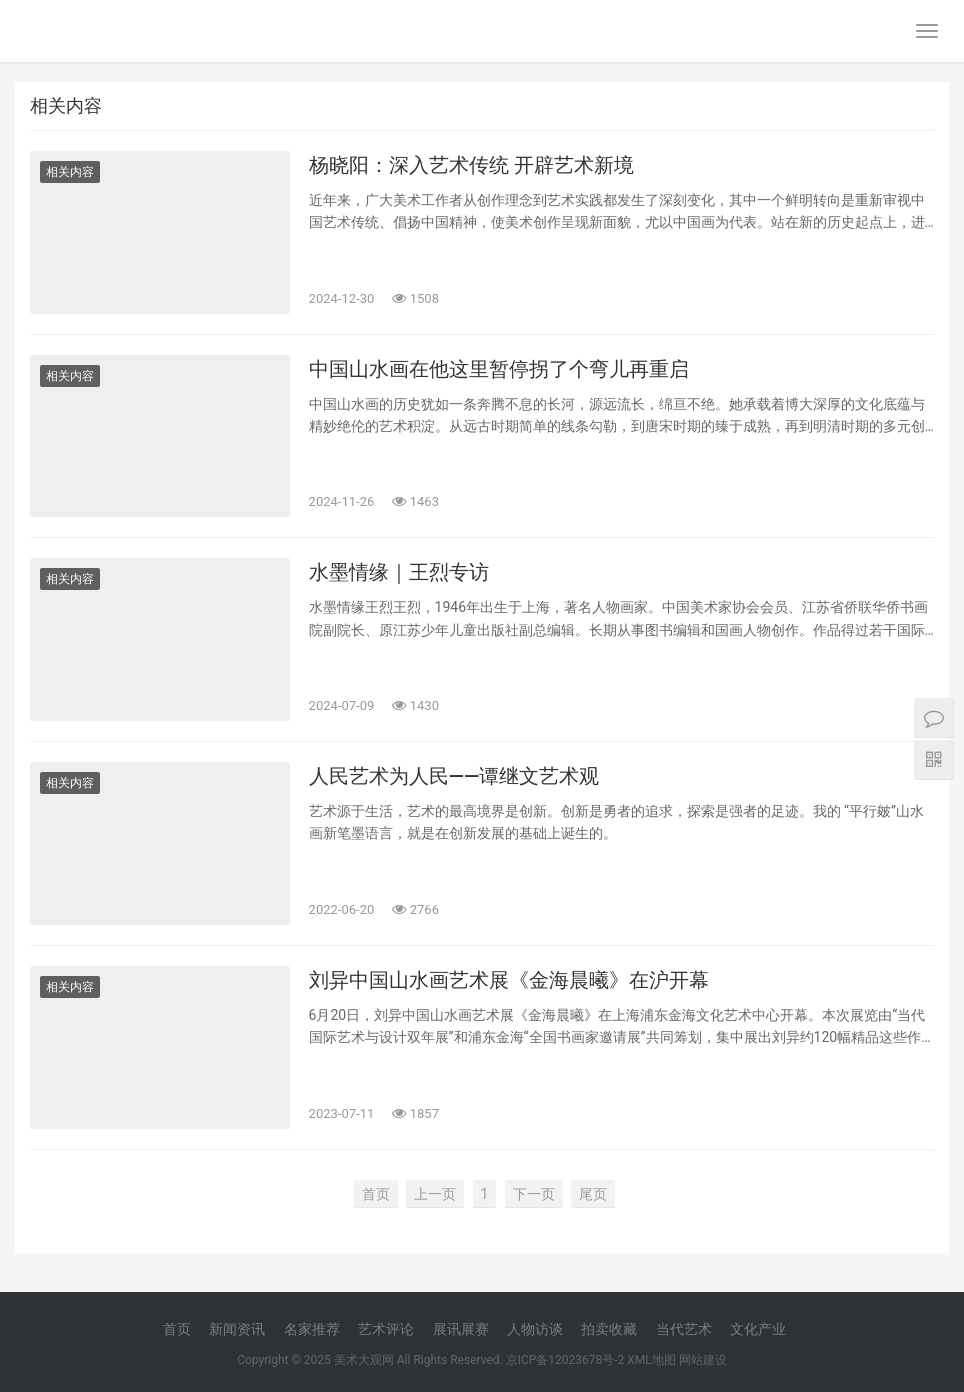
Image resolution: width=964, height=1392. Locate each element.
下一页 (534, 1194)
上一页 (435, 1194)
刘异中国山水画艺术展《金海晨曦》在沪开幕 (509, 980)
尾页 (593, 1194)
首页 (376, 1194)
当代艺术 (684, 1329)
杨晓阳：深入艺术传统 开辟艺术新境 (471, 165)
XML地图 (651, 1360)
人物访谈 (535, 1329)
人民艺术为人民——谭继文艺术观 (454, 776)
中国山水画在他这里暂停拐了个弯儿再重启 (499, 369)
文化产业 (758, 1329)
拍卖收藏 (609, 1329)
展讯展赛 (461, 1329)
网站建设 (703, 1360)
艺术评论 (386, 1329)
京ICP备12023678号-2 (565, 1360)
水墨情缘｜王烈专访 (399, 572)
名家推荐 (312, 1329)
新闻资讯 (237, 1329)
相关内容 (70, 172)
